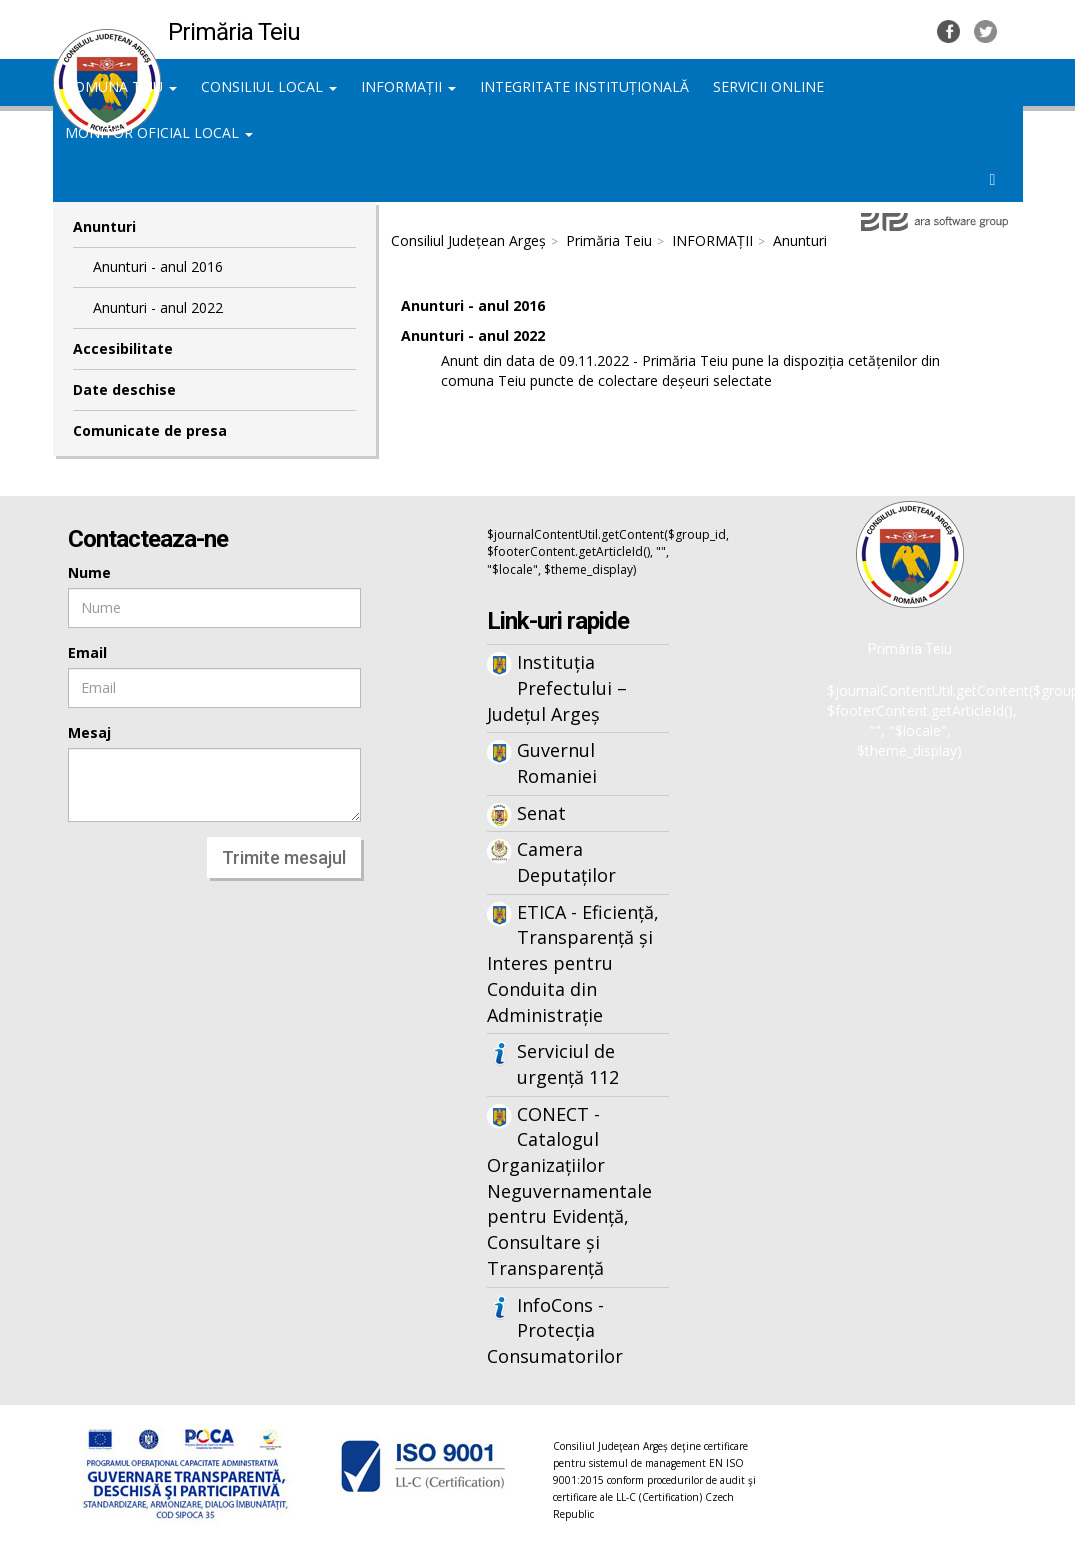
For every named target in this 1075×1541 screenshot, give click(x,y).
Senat (541, 813)
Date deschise (124, 389)
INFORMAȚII (408, 86)
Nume (89, 572)
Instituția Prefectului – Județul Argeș (557, 687)
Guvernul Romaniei (557, 763)
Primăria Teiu (609, 240)
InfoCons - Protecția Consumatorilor (555, 1330)
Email (87, 652)
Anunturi (800, 240)
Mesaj (89, 732)
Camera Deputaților (566, 862)
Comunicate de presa (150, 430)
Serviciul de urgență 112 (568, 1064)
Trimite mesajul (284, 857)
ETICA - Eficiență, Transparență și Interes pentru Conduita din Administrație (573, 963)
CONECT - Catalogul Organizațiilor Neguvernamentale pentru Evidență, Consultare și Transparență (569, 1191)
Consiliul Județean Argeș (468, 240)
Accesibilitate (123, 348)
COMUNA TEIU (121, 86)
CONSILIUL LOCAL (269, 86)
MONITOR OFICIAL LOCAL (159, 132)
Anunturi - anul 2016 (158, 266)
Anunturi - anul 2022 (158, 307)
